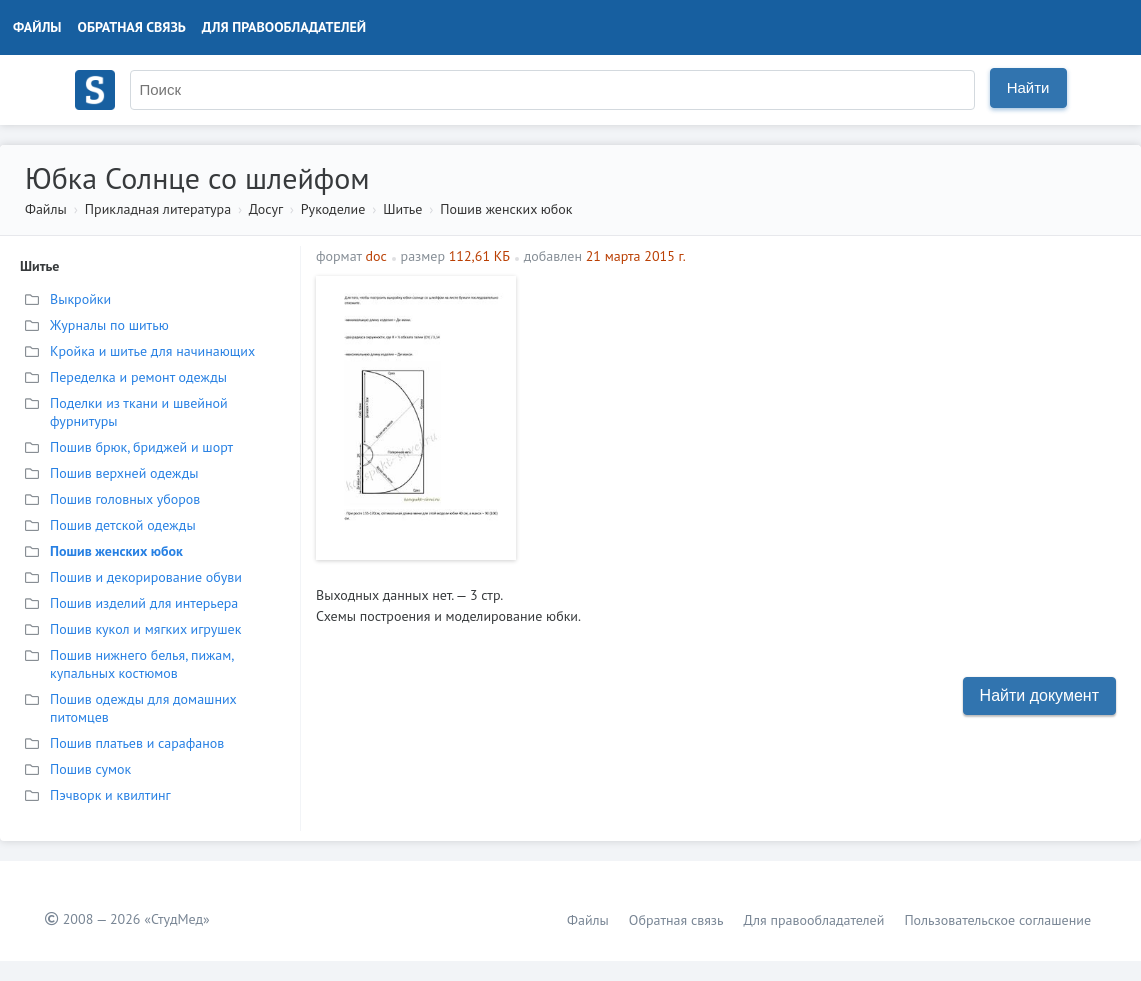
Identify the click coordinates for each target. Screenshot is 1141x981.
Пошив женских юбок (506, 209)
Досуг (266, 209)
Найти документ (1039, 695)
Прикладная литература (158, 209)
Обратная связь (132, 27)
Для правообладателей (284, 27)
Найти (1028, 87)
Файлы (37, 27)
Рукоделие (333, 209)
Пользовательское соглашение (997, 920)
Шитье (402, 209)
